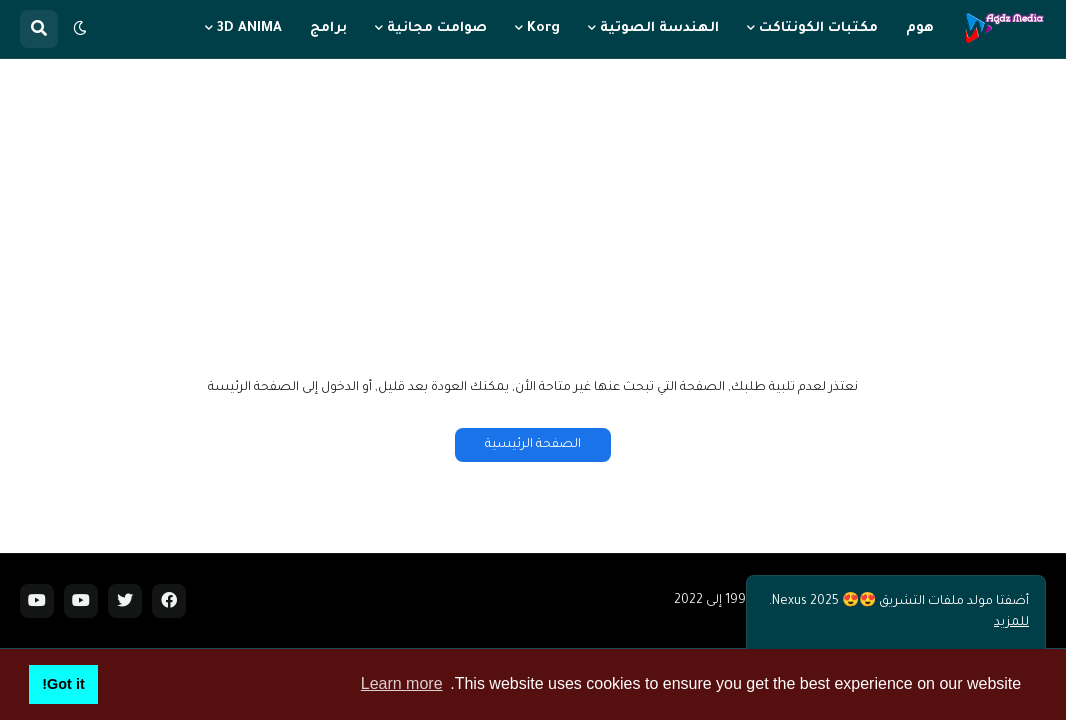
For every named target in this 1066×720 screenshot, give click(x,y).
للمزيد (1011, 623)
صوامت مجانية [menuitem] (437, 28)
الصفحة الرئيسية (533, 445)
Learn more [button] (402, 683)
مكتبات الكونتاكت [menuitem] (818, 28)
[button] (80, 29)
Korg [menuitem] (543, 28)
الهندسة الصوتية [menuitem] (659, 28)
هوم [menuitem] (920, 28)
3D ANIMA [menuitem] (249, 28)
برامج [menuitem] (328, 28)
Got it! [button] (63, 684)
